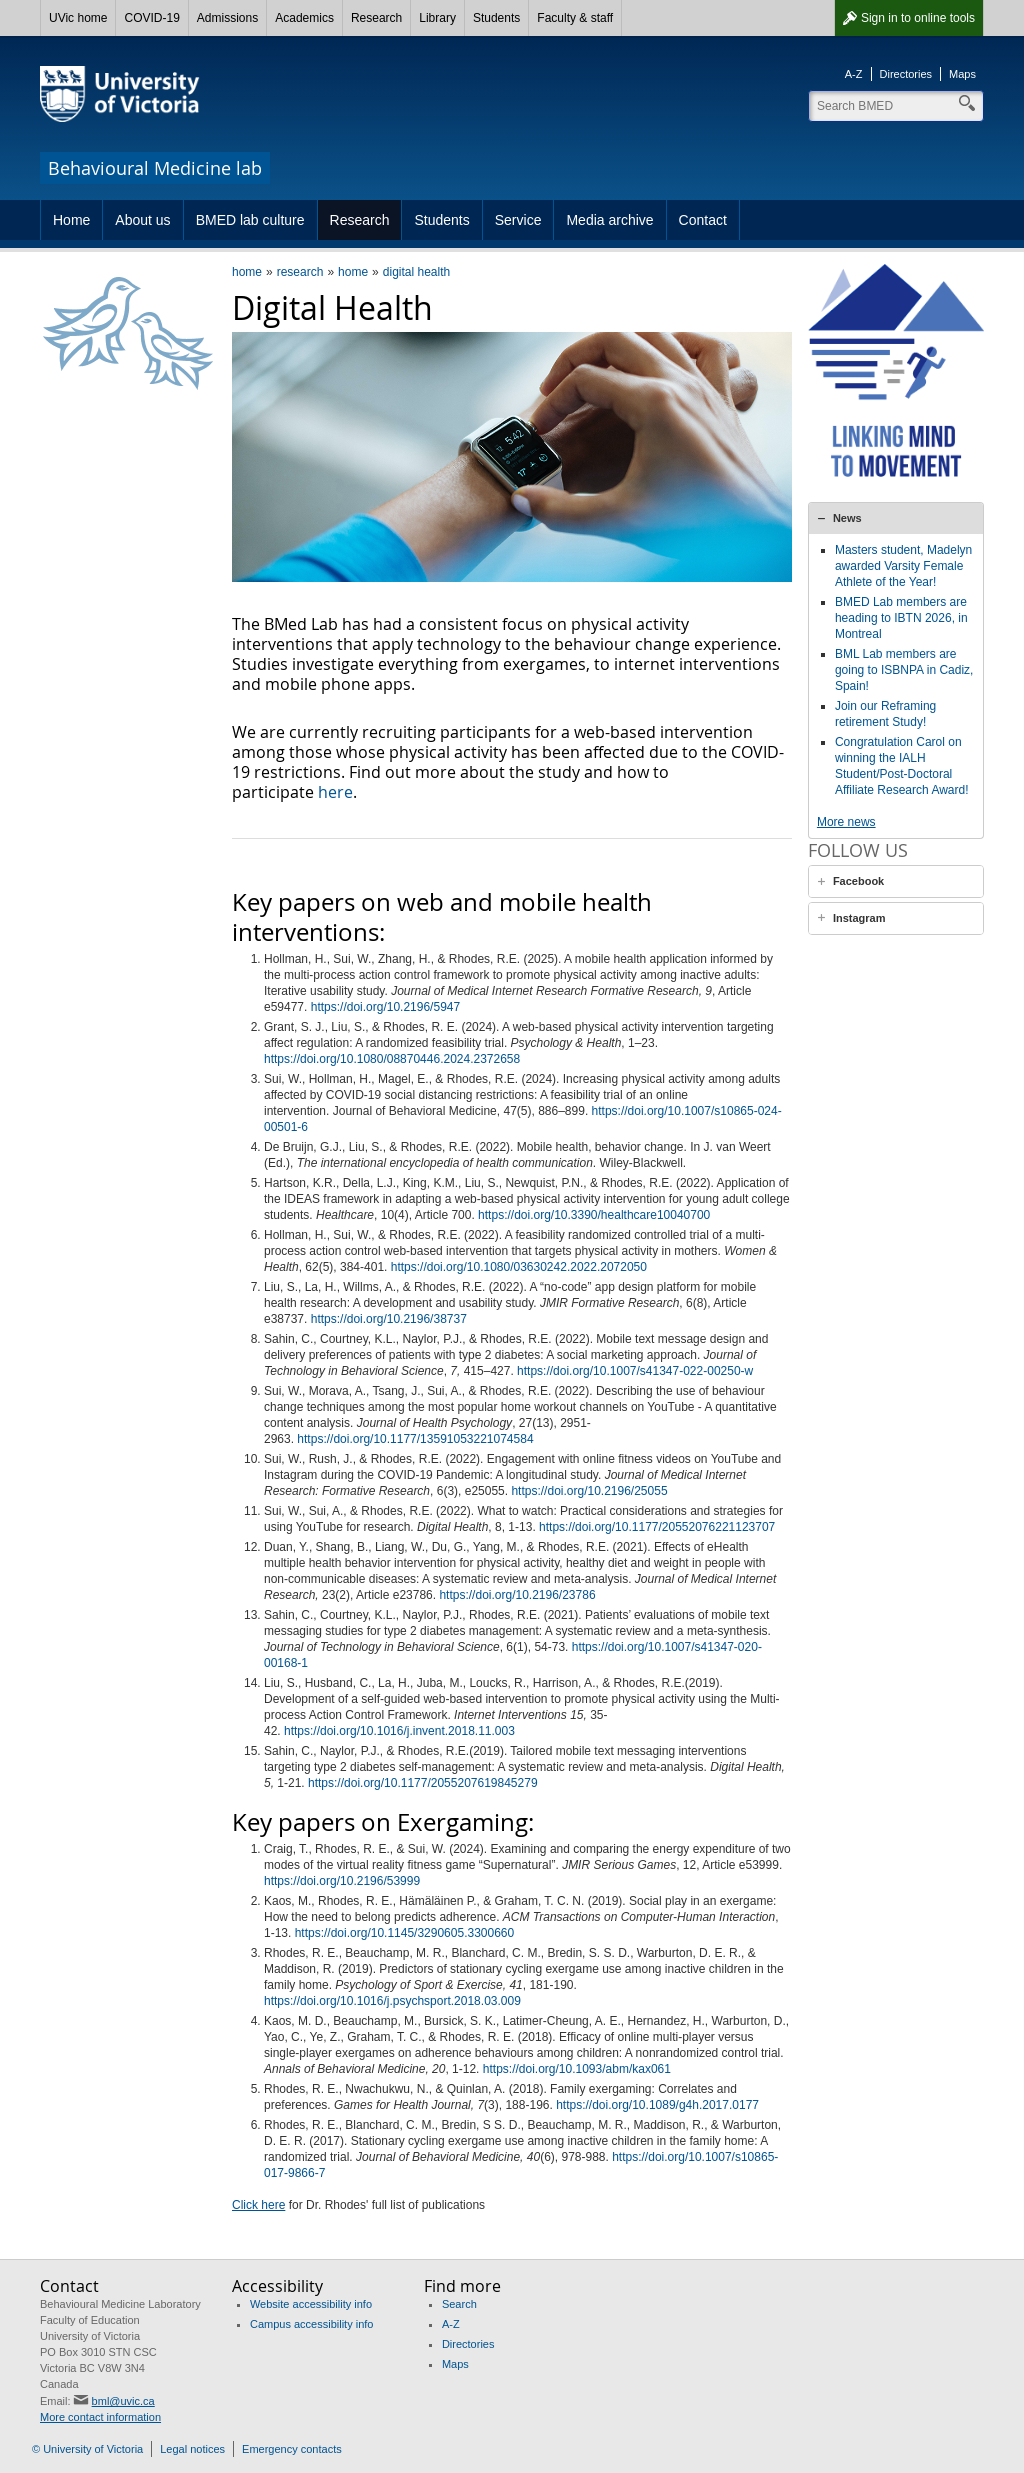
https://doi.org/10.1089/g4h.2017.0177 (657, 2105)
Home (71, 220)
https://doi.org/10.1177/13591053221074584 (415, 1439)
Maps (962, 74)
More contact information (100, 2417)
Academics (304, 18)
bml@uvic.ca (123, 2401)
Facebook (858, 897)
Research (376, 18)
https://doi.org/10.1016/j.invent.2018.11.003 (399, 1731)
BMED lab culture (250, 220)
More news (846, 822)
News (847, 518)
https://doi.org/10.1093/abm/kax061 (577, 2069)
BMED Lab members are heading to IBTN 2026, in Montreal (901, 618)
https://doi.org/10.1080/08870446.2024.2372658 (392, 1059)
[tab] (896, 518)
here (335, 792)
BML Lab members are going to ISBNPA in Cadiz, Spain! (904, 670)
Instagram (859, 934)
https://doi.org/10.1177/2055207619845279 (423, 1783)
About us (142, 220)
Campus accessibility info (312, 2324)
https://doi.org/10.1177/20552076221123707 (657, 1527)
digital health (416, 272)
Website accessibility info (311, 2304)
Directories (906, 74)
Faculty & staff (575, 18)
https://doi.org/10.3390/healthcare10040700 (594, 1215)
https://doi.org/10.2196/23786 (517, 1595)
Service (518, 220)
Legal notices (192, 2449)
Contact (703, 220)
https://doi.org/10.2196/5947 (385, 1007)
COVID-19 (151, 18)
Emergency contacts (292, 2449)
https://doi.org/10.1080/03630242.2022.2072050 (519, 1267)
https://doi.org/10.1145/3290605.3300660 (405, 1933)
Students (496, 18)
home (247, 272)
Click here (258, 2205)
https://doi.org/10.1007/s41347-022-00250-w (635, 1371)
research (300, 272)
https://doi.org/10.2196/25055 (589, 1491)
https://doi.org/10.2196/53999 (342, 1881)
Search (459, 2304)
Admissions (227, 18)
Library (437, 18)
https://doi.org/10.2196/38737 (389, 1319)
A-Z (854, 74)
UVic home (78, 18)
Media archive (609, 220)
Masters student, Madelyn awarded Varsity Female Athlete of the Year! (903, 566)
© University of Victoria (87, 2449)
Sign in (918, 18)
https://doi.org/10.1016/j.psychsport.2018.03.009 (392, 2001)
